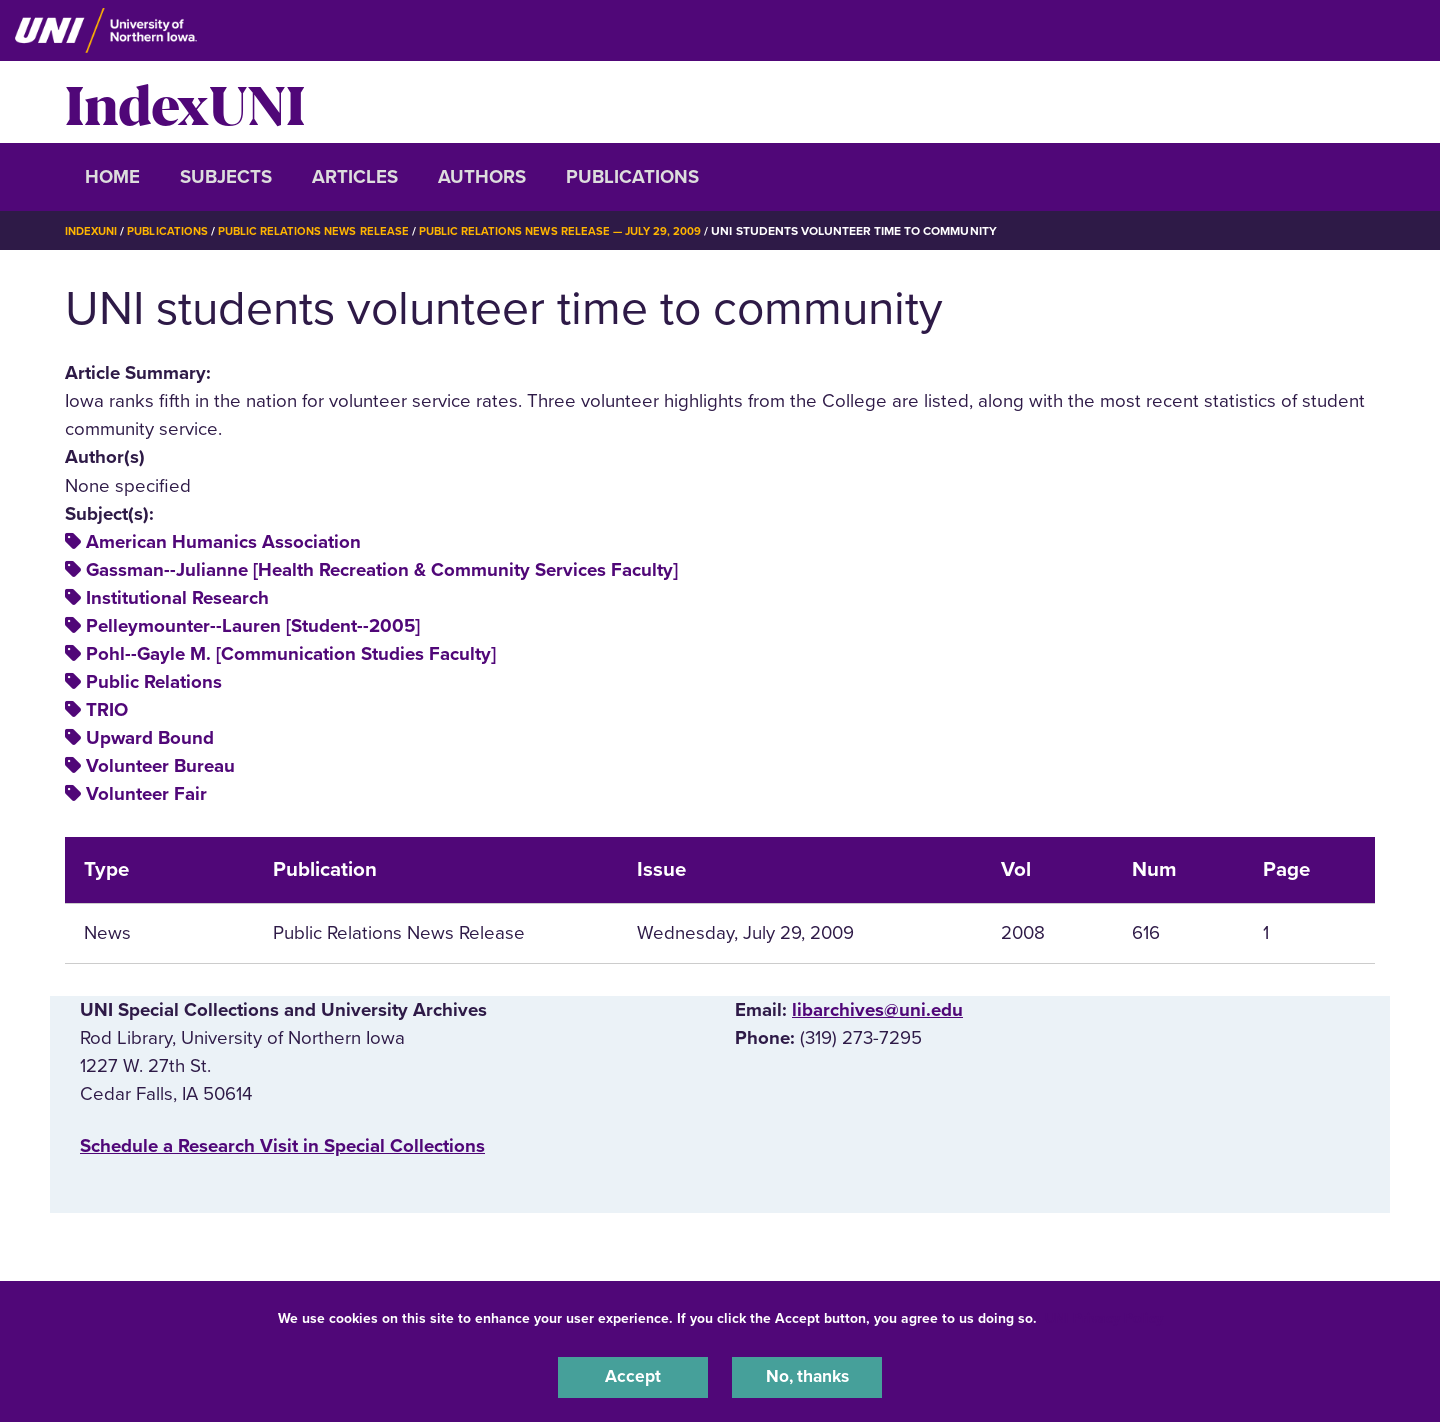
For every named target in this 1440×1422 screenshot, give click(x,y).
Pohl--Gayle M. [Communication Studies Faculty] (291, 654)
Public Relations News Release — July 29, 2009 (580, 231)
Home (112, 177)
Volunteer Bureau (160, 766)
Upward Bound (150, 738)
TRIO (107, 710)
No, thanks (807, 1376)
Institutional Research (177, 598)
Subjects (226, 177)
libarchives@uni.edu (877, 1010)
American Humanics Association (223, 542)
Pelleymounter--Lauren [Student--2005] (253, 626)
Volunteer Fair (146, 794)
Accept (633, 1376)
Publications (632, 177)
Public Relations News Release (325, 231)
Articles (355, 177)
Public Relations (154, 682)
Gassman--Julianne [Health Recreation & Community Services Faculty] (382, 570)
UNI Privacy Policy (1104, 1315)
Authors (482, 177)
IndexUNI (185, 102)
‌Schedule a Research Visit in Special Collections (282, 1146)
